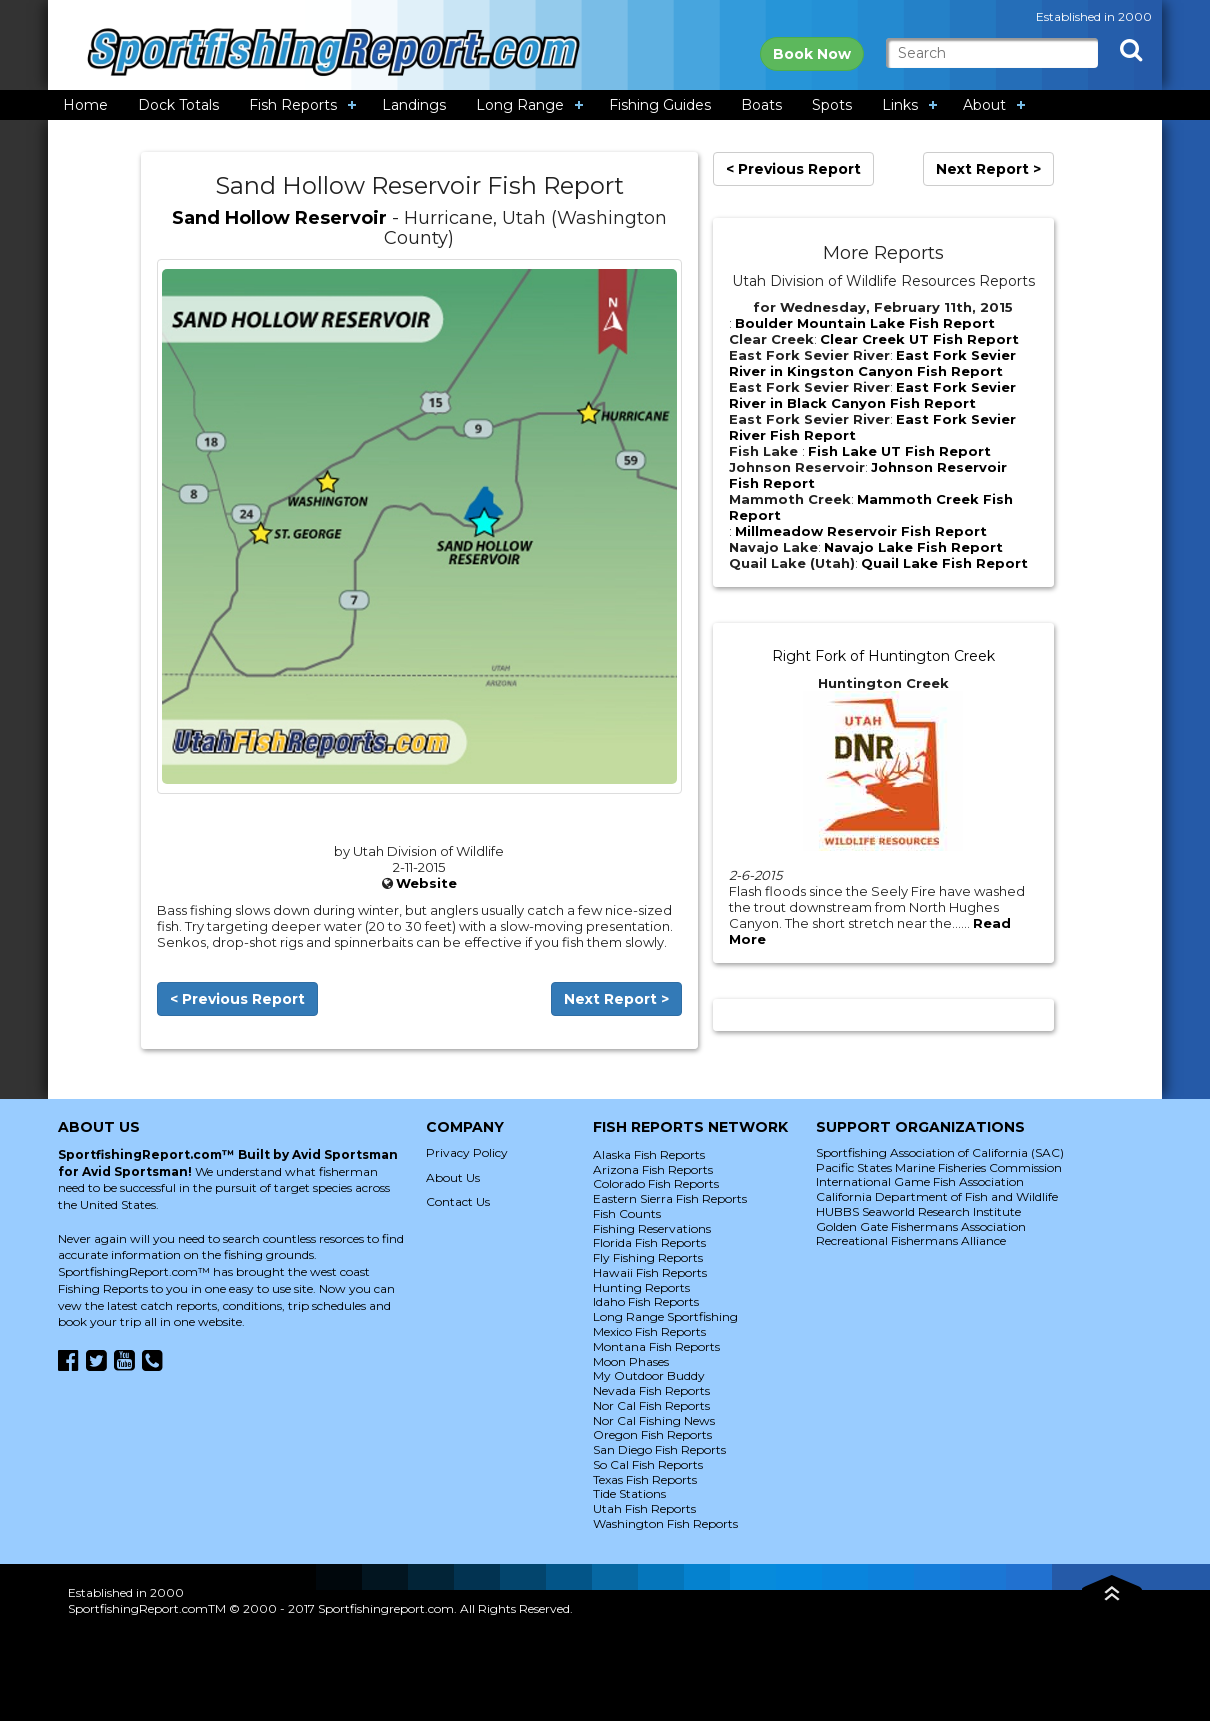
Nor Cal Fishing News (654, 1420)
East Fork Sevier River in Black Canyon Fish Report (872, 395)
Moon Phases (631, 1361)
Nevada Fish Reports (651, 1390)
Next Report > (616, 999)
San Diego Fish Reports (659, 1449)
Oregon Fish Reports (652, 1434)
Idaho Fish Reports (646, 1301)
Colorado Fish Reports (656, 1183)
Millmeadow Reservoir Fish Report (861, 531)
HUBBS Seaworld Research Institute (918, 1211)
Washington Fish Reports (665, 1523)
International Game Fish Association (920, 1181)
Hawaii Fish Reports (650, 1272)
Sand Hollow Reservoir (279, 218)
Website (426, 883)
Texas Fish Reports (645, 1479)
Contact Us (458, 1201)
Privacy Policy (467, 1152)
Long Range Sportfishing (665, 1316)
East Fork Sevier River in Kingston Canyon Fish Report (872, 363)
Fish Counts (627, 1213)
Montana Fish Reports (656, 1346)
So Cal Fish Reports (648, 1464)
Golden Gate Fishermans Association (921, 1226)
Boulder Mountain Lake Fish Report (865, 323)
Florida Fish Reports (649, 1242)
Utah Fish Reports (644, 1508)
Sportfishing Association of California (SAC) (940, 1152)
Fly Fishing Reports (648, 1257)
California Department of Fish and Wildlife (937, 1196)
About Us (453, 1177)
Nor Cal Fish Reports (651, 1405)
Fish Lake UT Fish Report (899, 451)
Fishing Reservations (652, 1228)
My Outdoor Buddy (649, 1375)
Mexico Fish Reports (649, 1331)
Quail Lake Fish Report (944, 563)
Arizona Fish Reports (653, 1169)
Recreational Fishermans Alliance (911, 1240)
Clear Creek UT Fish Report (919, 339)
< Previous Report (237, 999)
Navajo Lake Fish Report (913, 547)
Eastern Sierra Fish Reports (670, 1198)
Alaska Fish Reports (649, 1154)
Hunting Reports (641, 1287)
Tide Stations (629, 1493)
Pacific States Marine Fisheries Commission (939, 1167)
